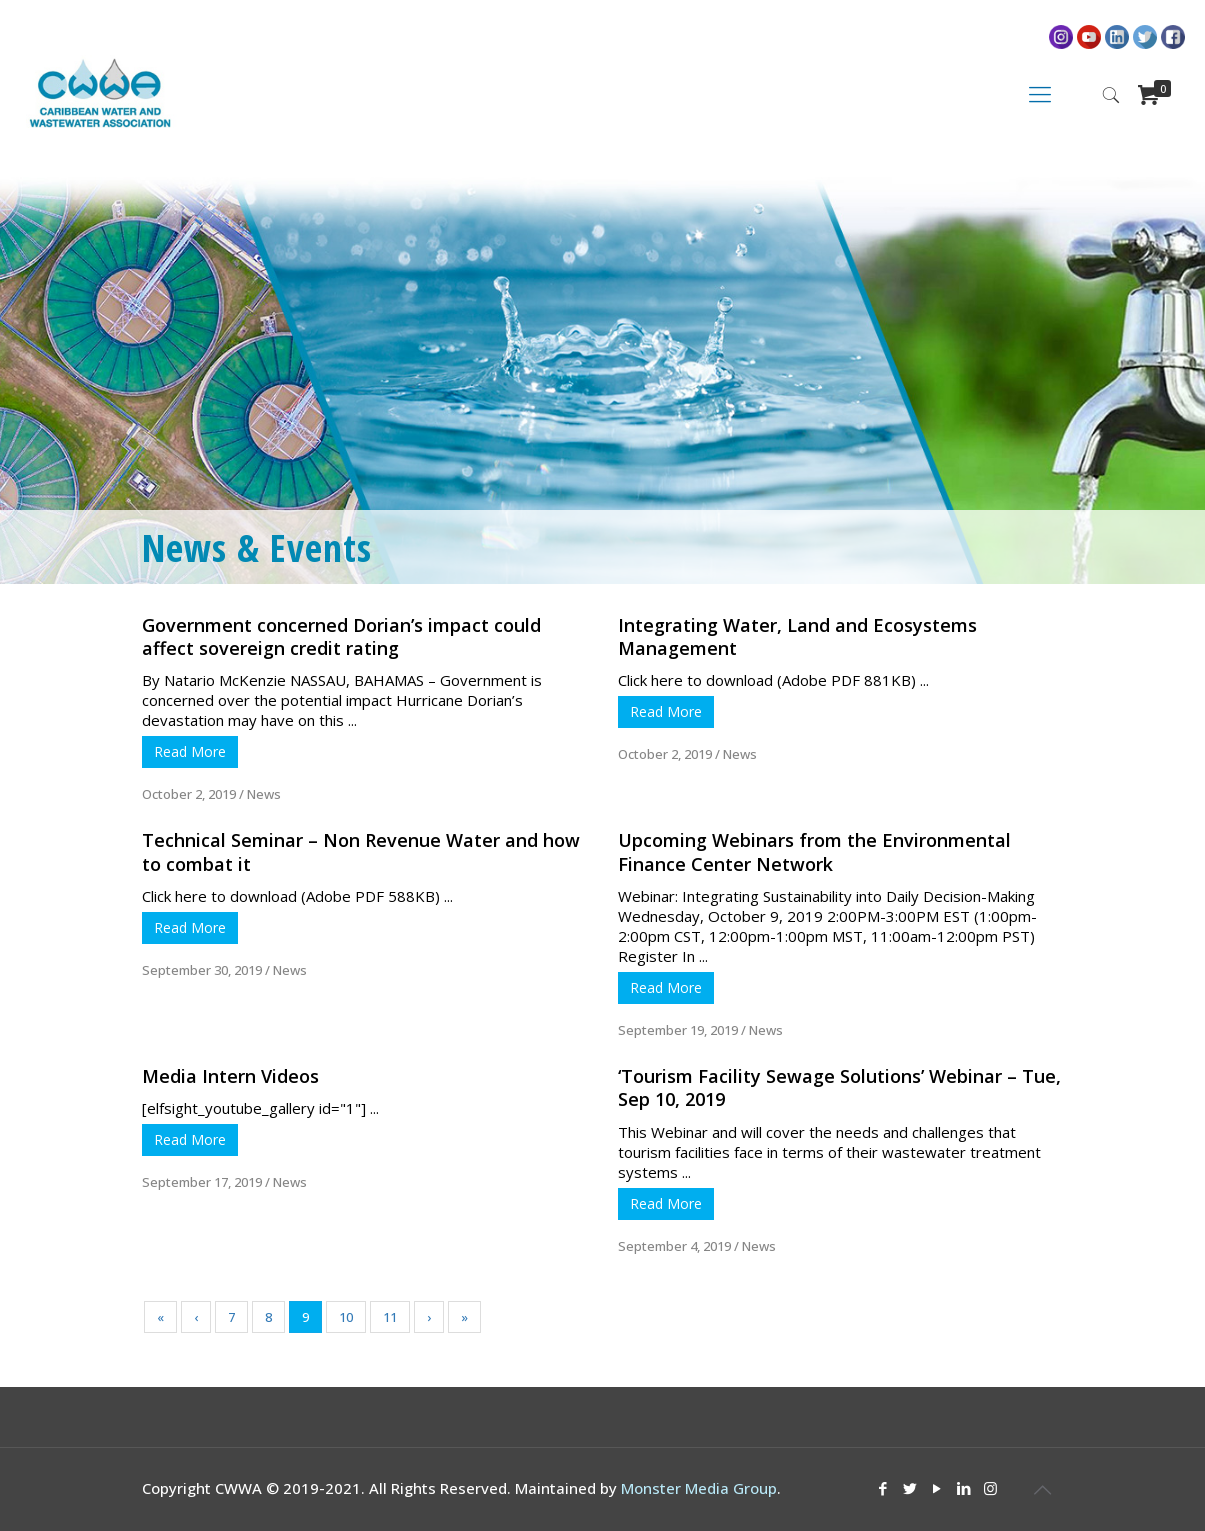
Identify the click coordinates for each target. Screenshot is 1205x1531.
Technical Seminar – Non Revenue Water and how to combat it (361, 851)
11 (390, 1317)
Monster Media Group (699, 1488)
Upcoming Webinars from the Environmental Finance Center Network (814, 851)
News (264, 794)
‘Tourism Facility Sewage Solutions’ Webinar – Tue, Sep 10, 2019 (839, 1087)
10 (346, 1317)
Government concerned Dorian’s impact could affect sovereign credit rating (341, 636)
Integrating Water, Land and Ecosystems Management (797, 636)
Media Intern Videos (230, 1076)
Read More (190, 751)
